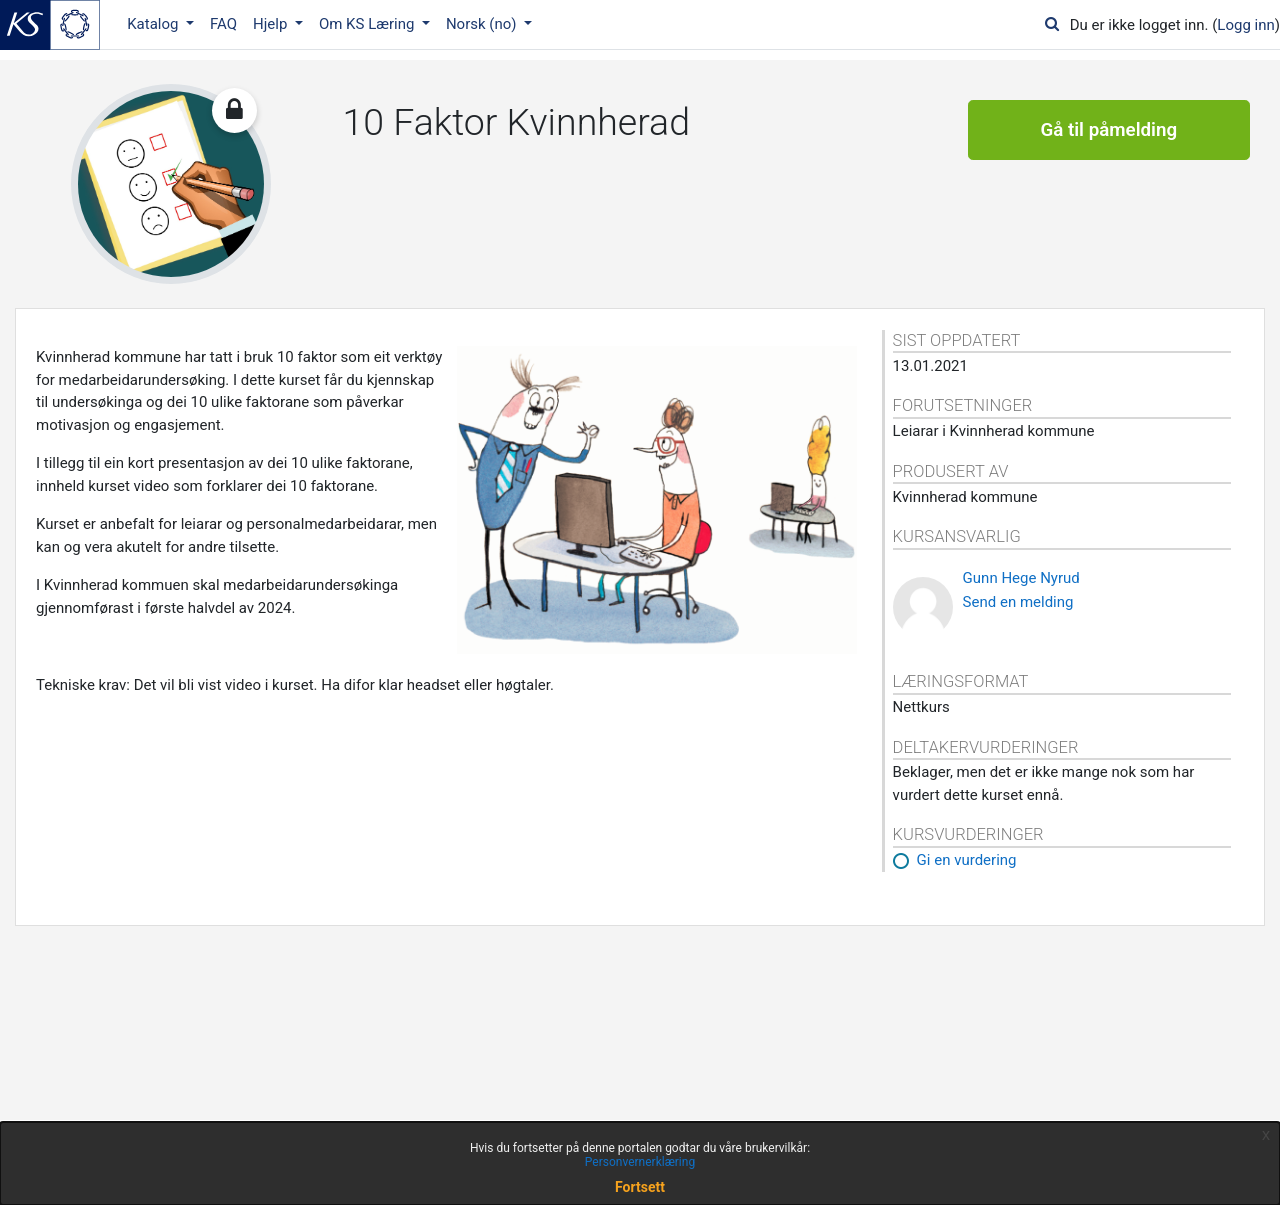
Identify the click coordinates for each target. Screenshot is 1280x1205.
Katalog (154, 24)
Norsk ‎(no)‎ (483, 24)
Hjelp (272, 24)
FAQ (223, 24)
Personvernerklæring (640, 1162)
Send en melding (1018, 602)
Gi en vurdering (967, 860)
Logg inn (1245, 25)
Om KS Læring (368, 24)
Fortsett (640, 1187)
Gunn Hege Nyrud (1021, 578)
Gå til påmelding (1108, 130)
